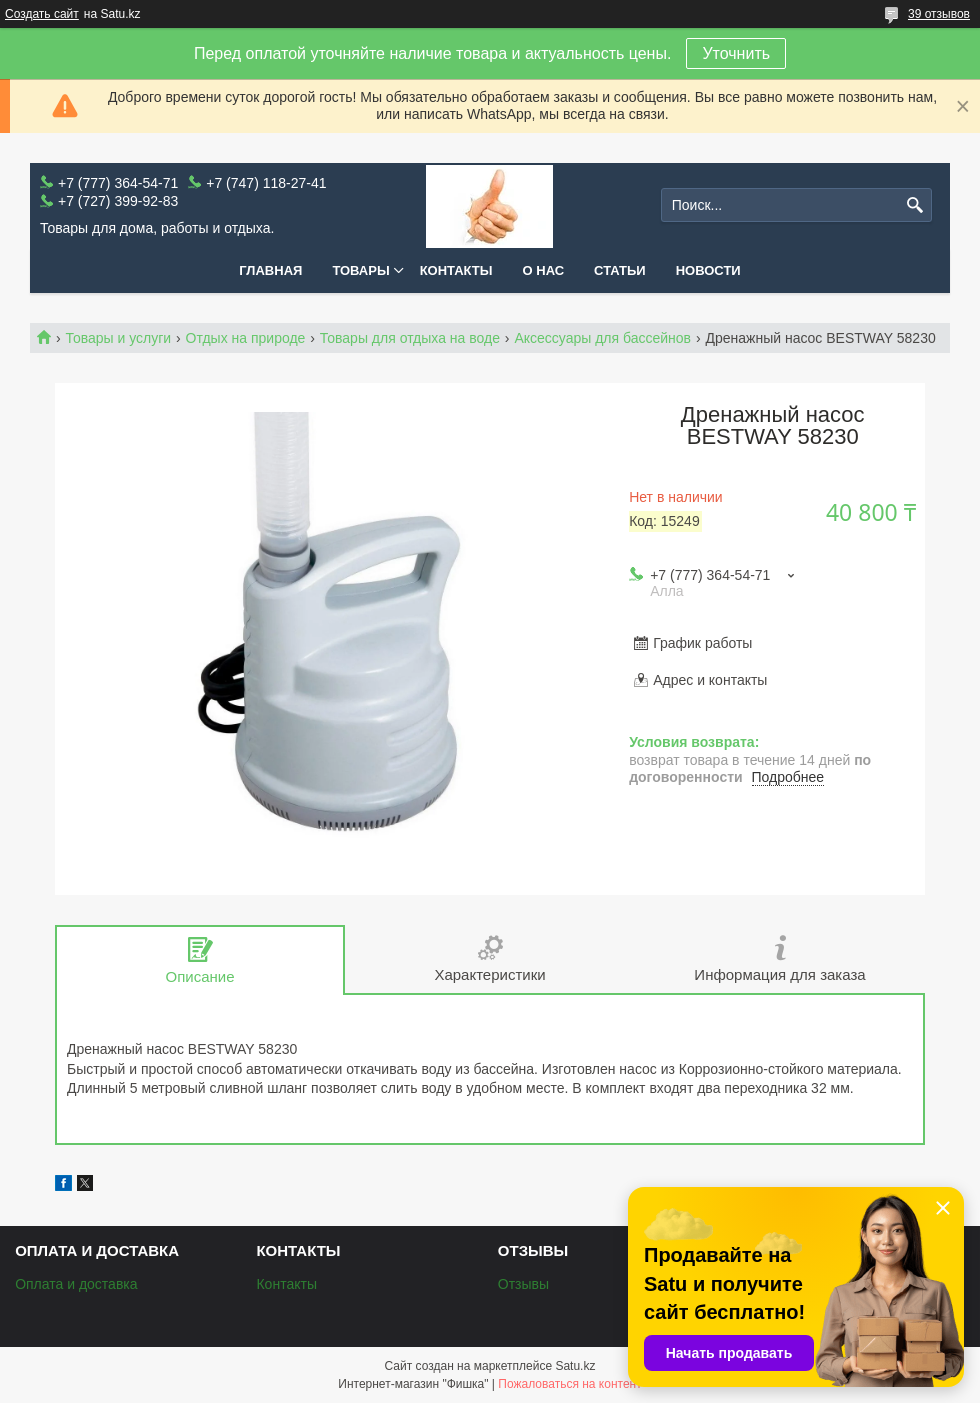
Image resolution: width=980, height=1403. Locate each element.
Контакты (456, 270)
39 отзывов (939, 14)
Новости (708, 270)
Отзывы (523, 1284)
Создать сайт (42, 14)
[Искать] (914, 205)
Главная (270, 270)
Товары (360, 270)
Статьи (620, 270)
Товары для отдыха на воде (410, 338)
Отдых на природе (246, 338)
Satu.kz (575, 1366)
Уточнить (736, 53)
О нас (544, 270)
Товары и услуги (118, 338)
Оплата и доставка (76, 1284)
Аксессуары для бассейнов (602, 338)
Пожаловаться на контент (569, 1384)
